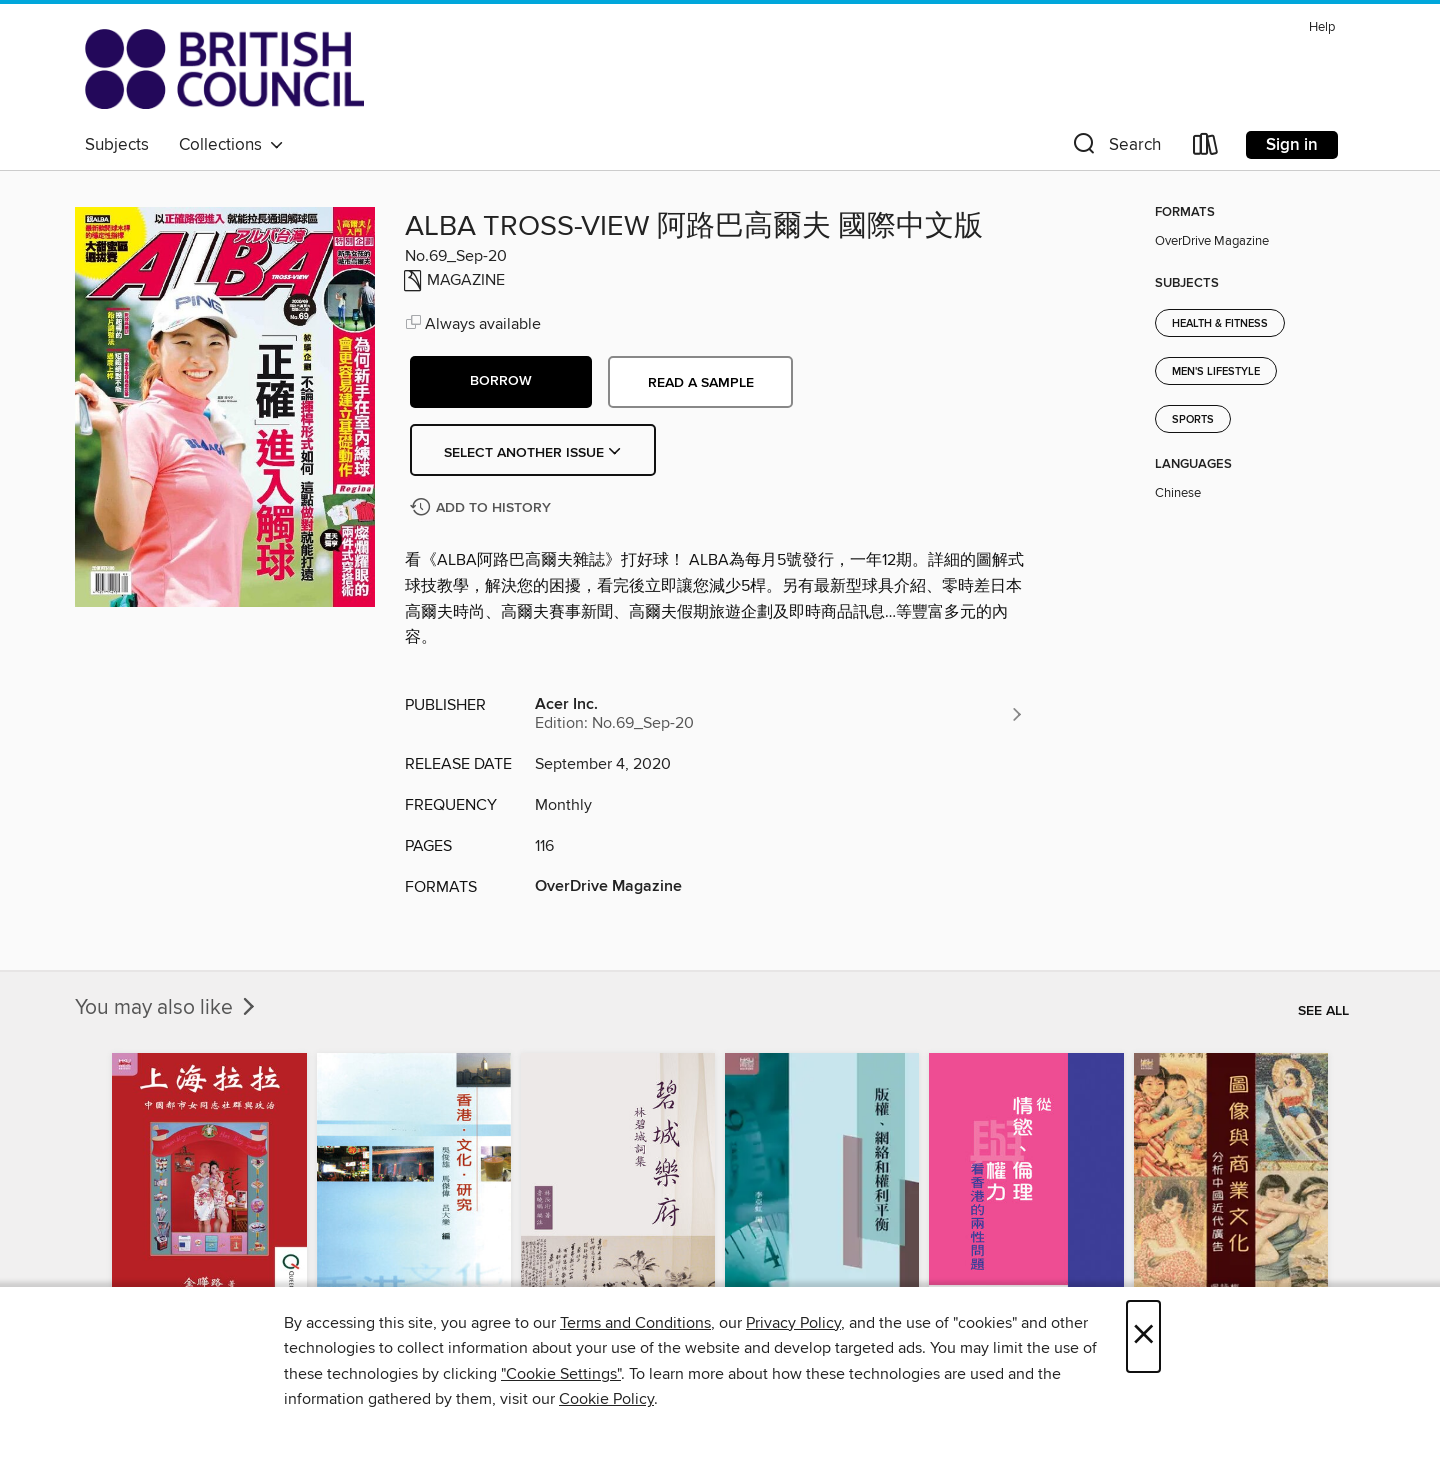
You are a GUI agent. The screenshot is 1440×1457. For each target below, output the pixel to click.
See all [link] (1323, 1011)
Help (1322, 27)
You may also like (167, 1008)
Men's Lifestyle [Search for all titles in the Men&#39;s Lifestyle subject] (1216, 372)
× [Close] (1143, 1336)
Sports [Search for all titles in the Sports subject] (1193, 420)
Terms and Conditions (635, 1323)
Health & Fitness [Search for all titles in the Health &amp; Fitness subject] (1220, 324)
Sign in (1292, 145)
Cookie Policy (606, 1399)
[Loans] (1206, 148)
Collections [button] (231, 145)
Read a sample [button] (701, 383)
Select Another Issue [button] (533, 453)
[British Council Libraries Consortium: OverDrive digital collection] (224, 69)
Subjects (117, 145)
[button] (1115, 148)
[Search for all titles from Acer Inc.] (780, 714)
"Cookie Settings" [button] (561, 1374)
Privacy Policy (793, 1323)
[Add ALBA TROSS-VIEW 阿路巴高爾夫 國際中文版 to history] (483, 508)
